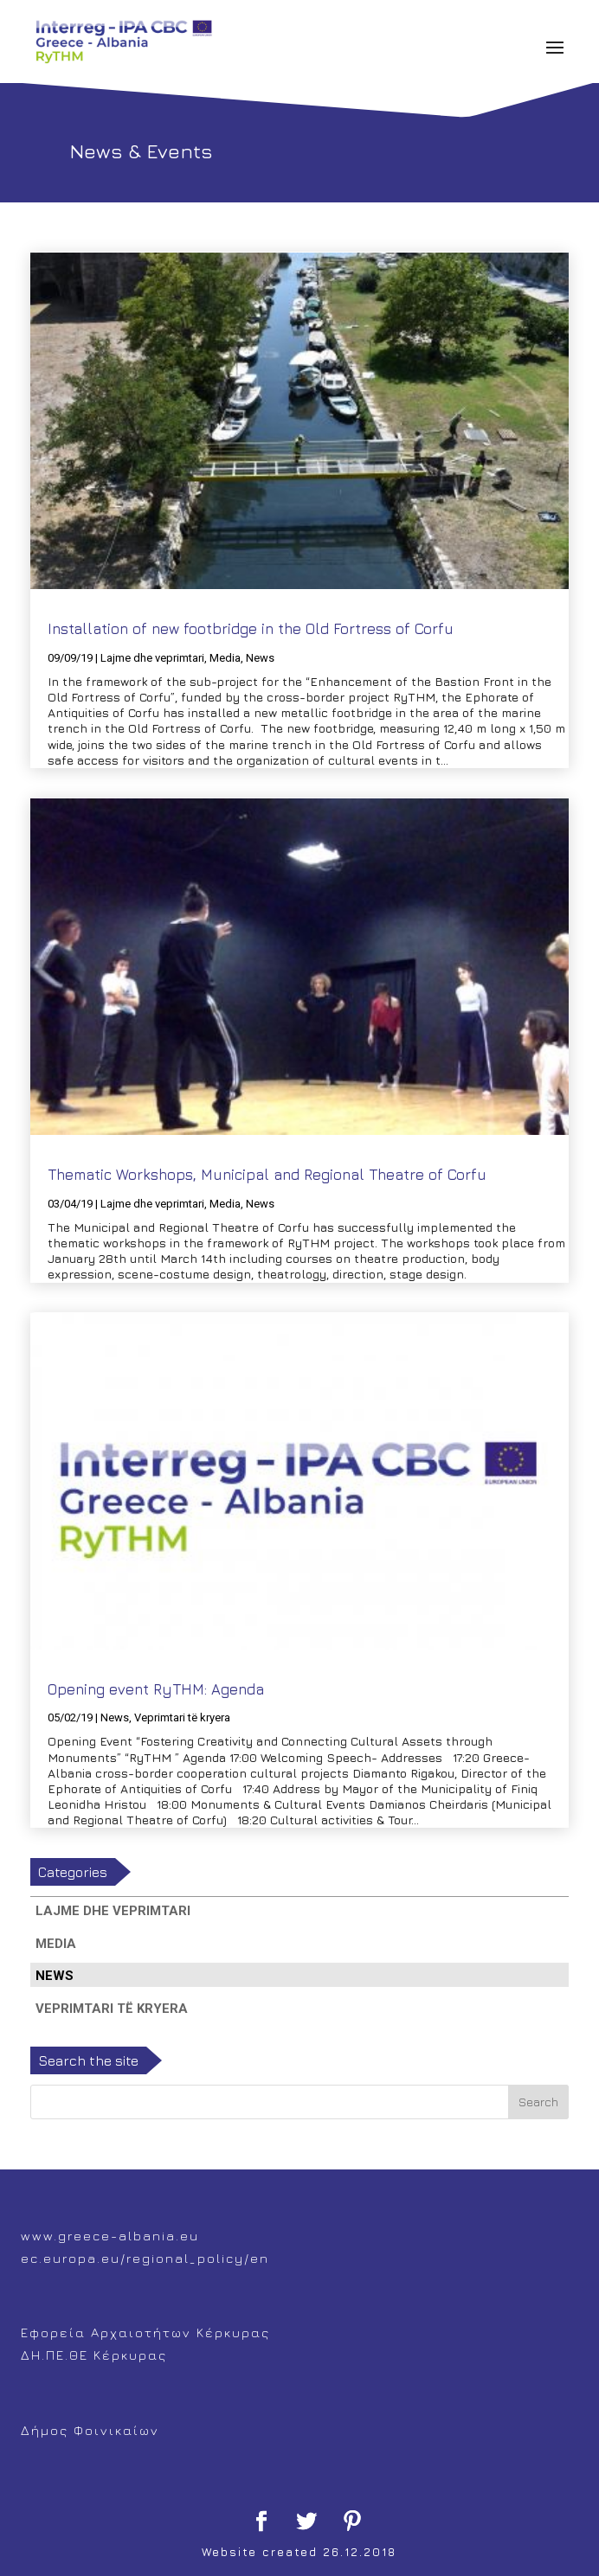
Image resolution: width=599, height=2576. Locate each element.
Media (225, 657)
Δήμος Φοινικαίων (90, 2430)
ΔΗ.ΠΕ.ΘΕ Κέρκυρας (94, 2355)
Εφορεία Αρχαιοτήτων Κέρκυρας (145, 2332)
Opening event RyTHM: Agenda (156, 1689)
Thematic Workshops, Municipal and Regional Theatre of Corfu (267, 1174)
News (260, 657)
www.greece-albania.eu (110, 2235)
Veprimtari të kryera (182, 1717)
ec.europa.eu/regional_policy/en (145, 2258)
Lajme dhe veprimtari (152, 657)
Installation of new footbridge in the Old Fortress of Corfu (251, 629)
